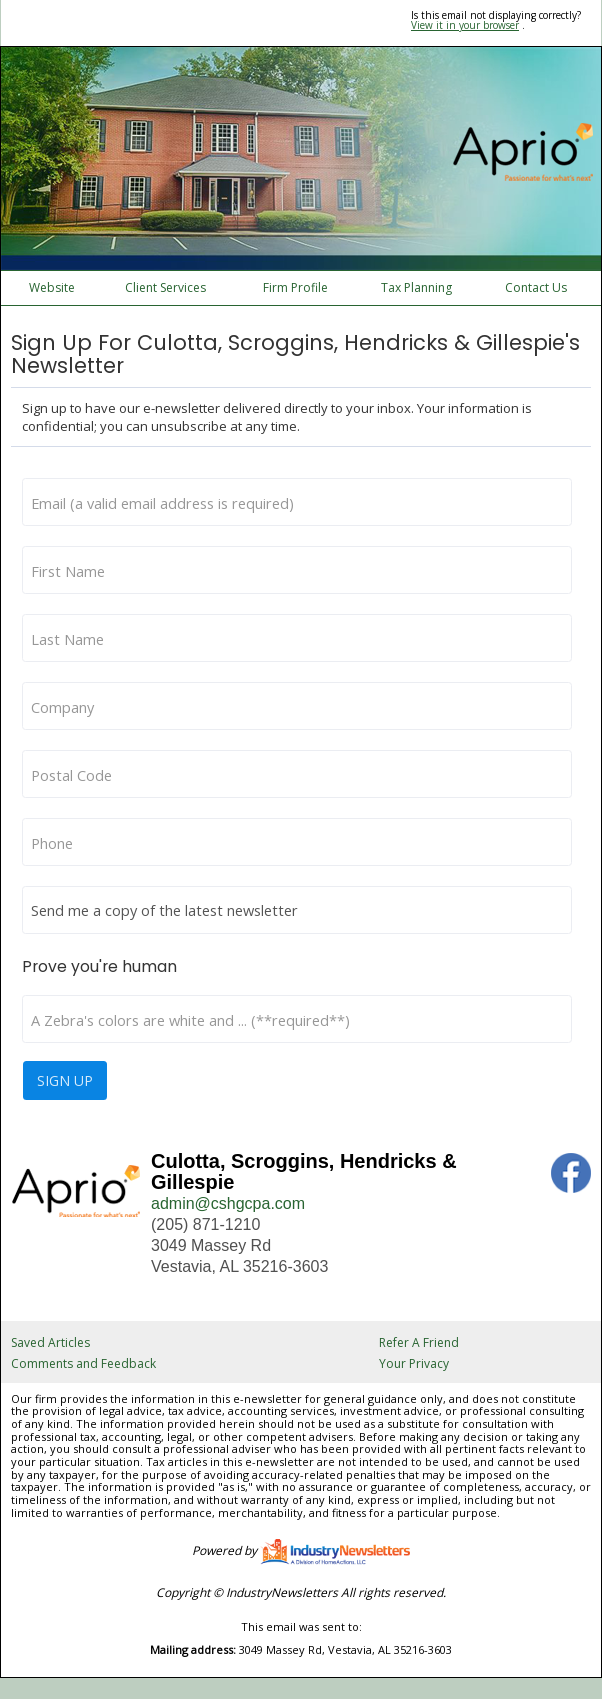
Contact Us (536, 287)
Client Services (165, 287)
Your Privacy (414, 1363)
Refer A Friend (419, 1342)
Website (52, 287)
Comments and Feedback (83, 1363)
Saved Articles (50, 1342)
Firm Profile (295, 287)
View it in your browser (465, 25)
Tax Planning (416, 287)
